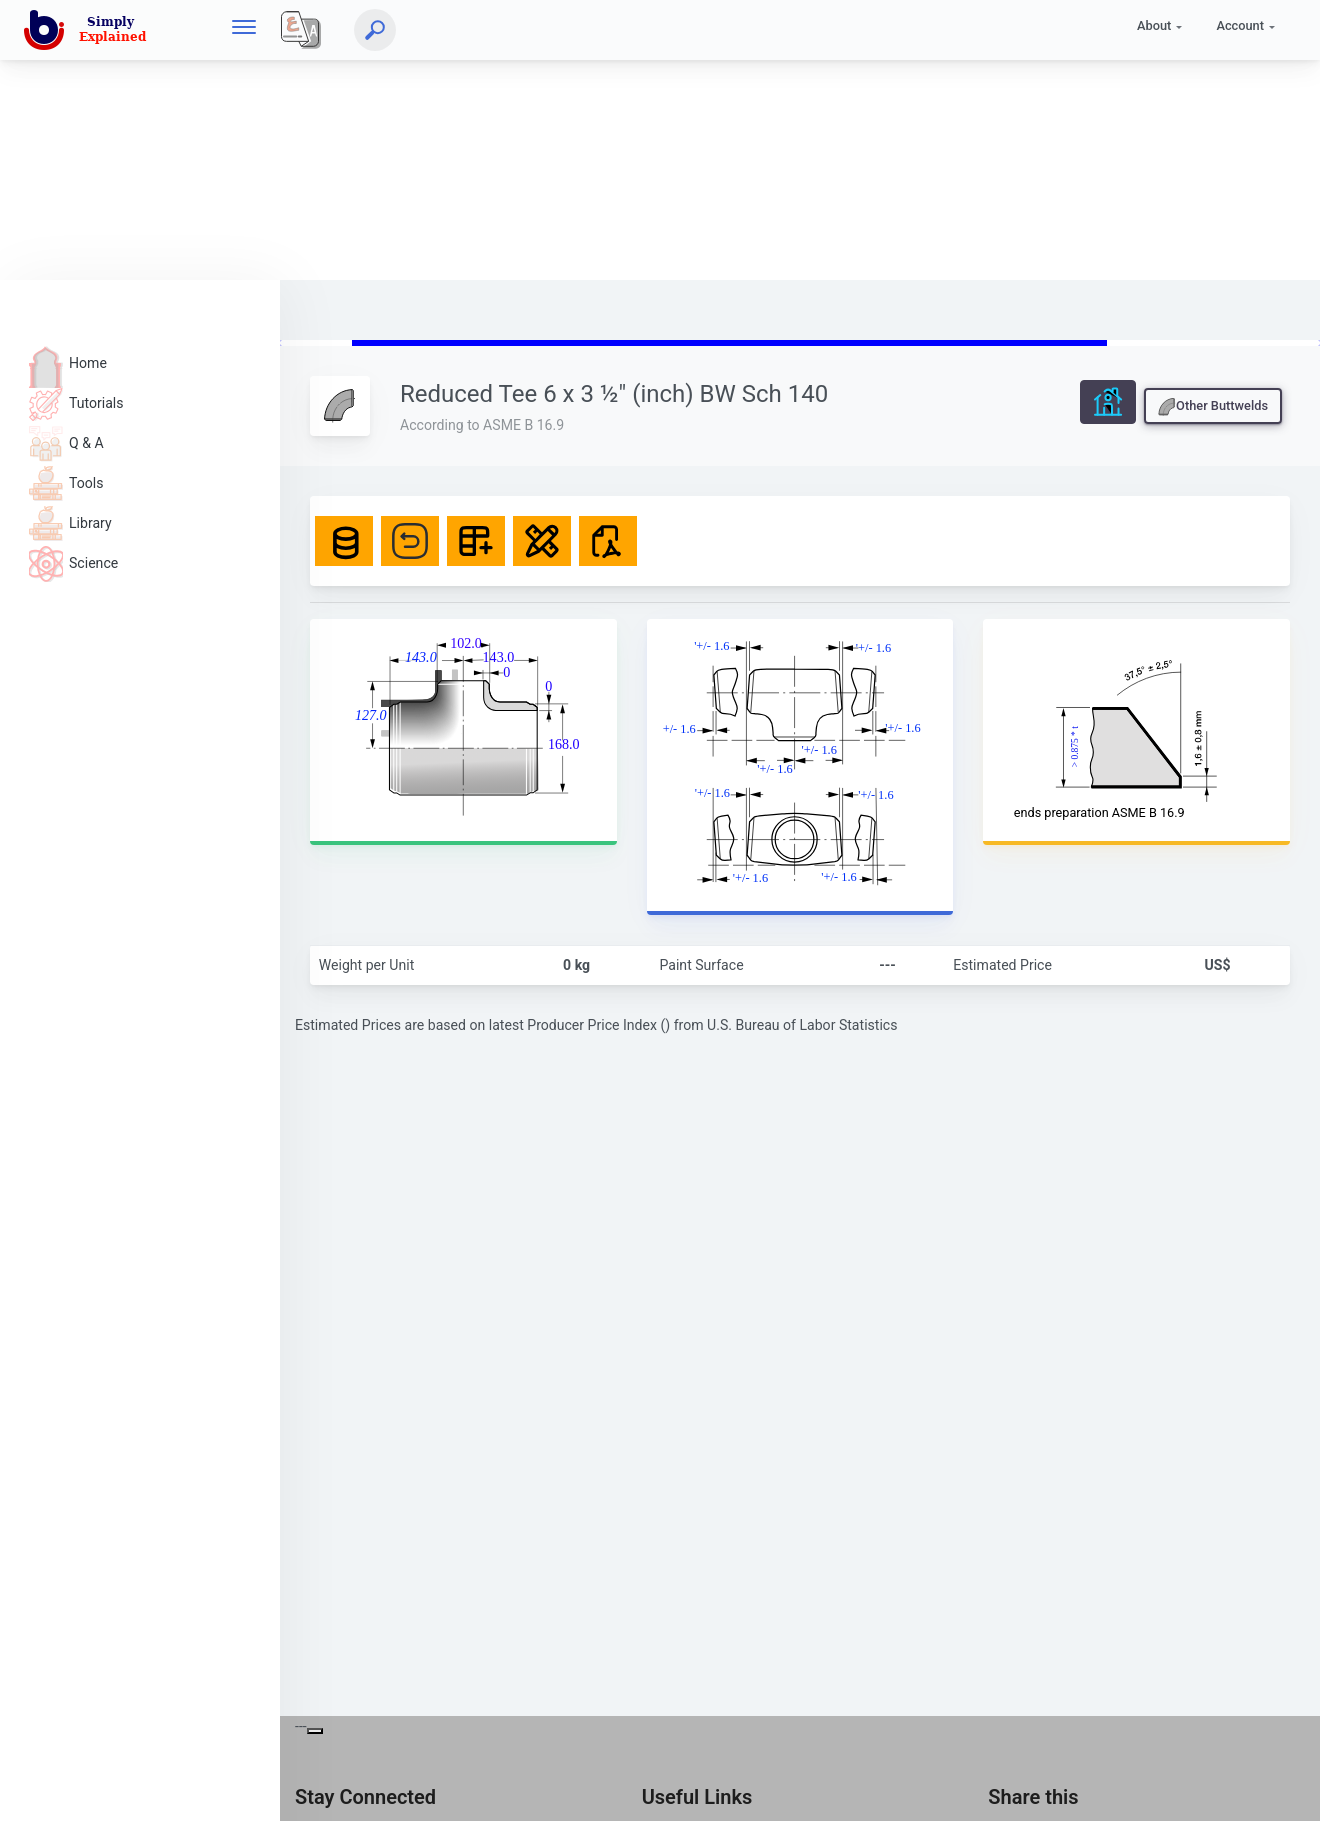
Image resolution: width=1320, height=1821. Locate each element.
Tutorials (76, 403)
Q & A (66, 443)
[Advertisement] (600, 140)
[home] (89, 30)
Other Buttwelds (1213, 407)
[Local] (301, 30)
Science (73, 563)
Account (1240, 25)
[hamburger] (244, 29)
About (1154, 25)
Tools (66, 483)
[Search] (375, 30)
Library (70, 523)
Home (68, 363)
